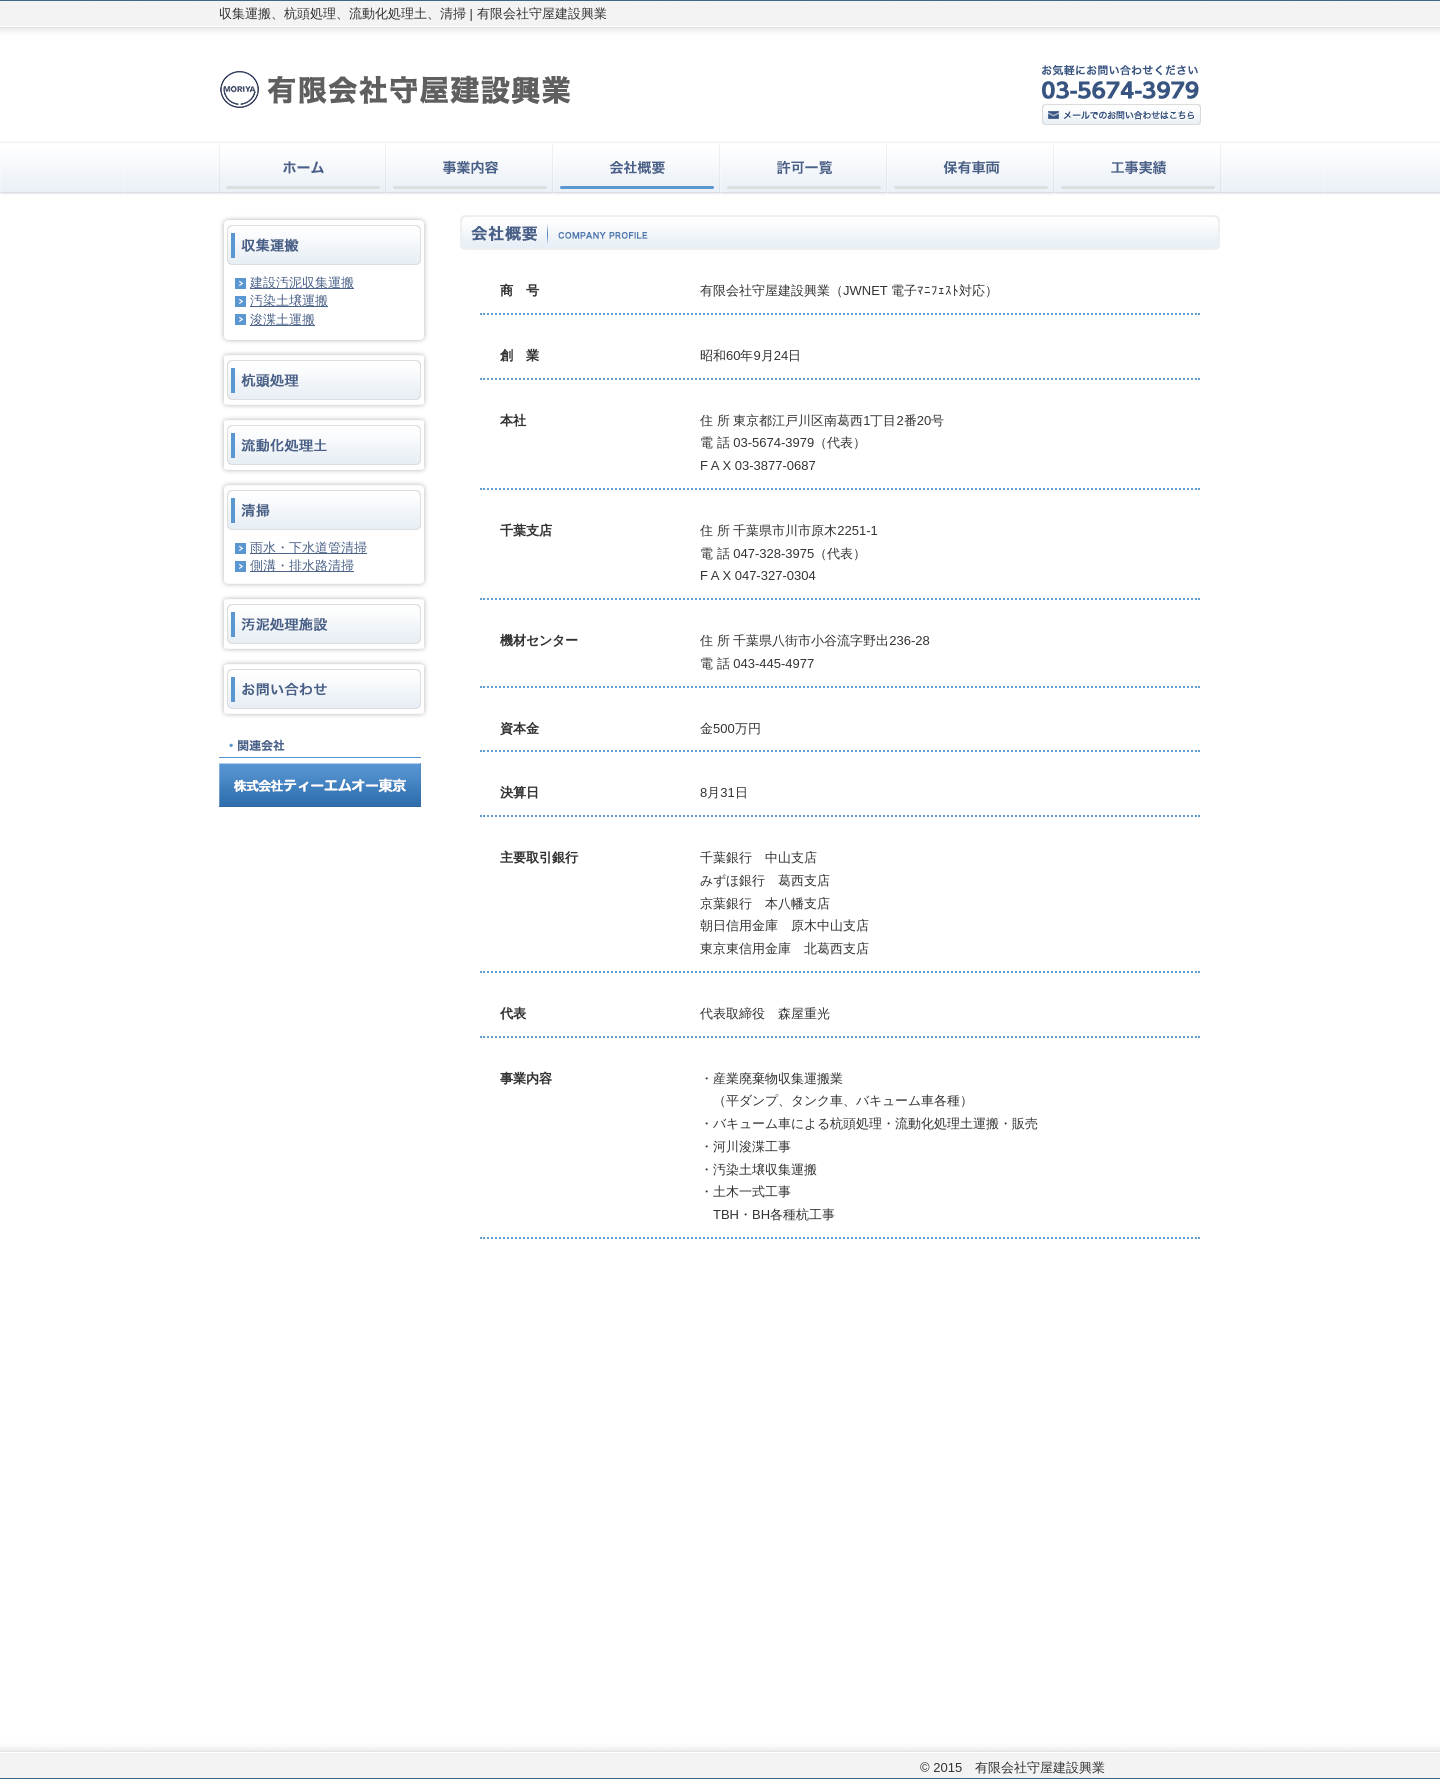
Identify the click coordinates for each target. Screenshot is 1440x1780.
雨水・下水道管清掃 (308, 547)
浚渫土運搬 (282, 319)
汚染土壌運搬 (289, 300)
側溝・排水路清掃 (302, 565)
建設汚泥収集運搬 (302, 282)
